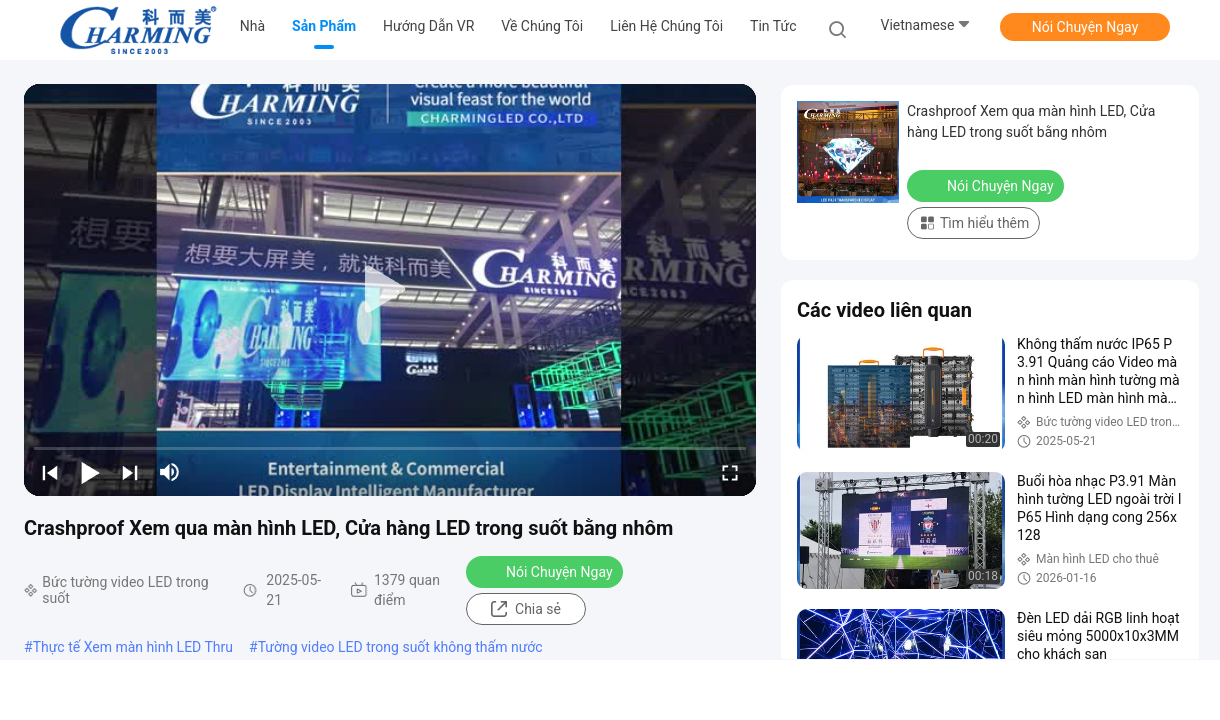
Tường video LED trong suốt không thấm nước (400, 647)
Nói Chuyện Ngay (1085, 27)
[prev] (50, 472)
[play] (390, 290)
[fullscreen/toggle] (730, 472)
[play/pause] (90, 472)
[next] (130, 472)
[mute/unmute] (170, 472)
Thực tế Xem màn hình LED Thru (133, 647)
